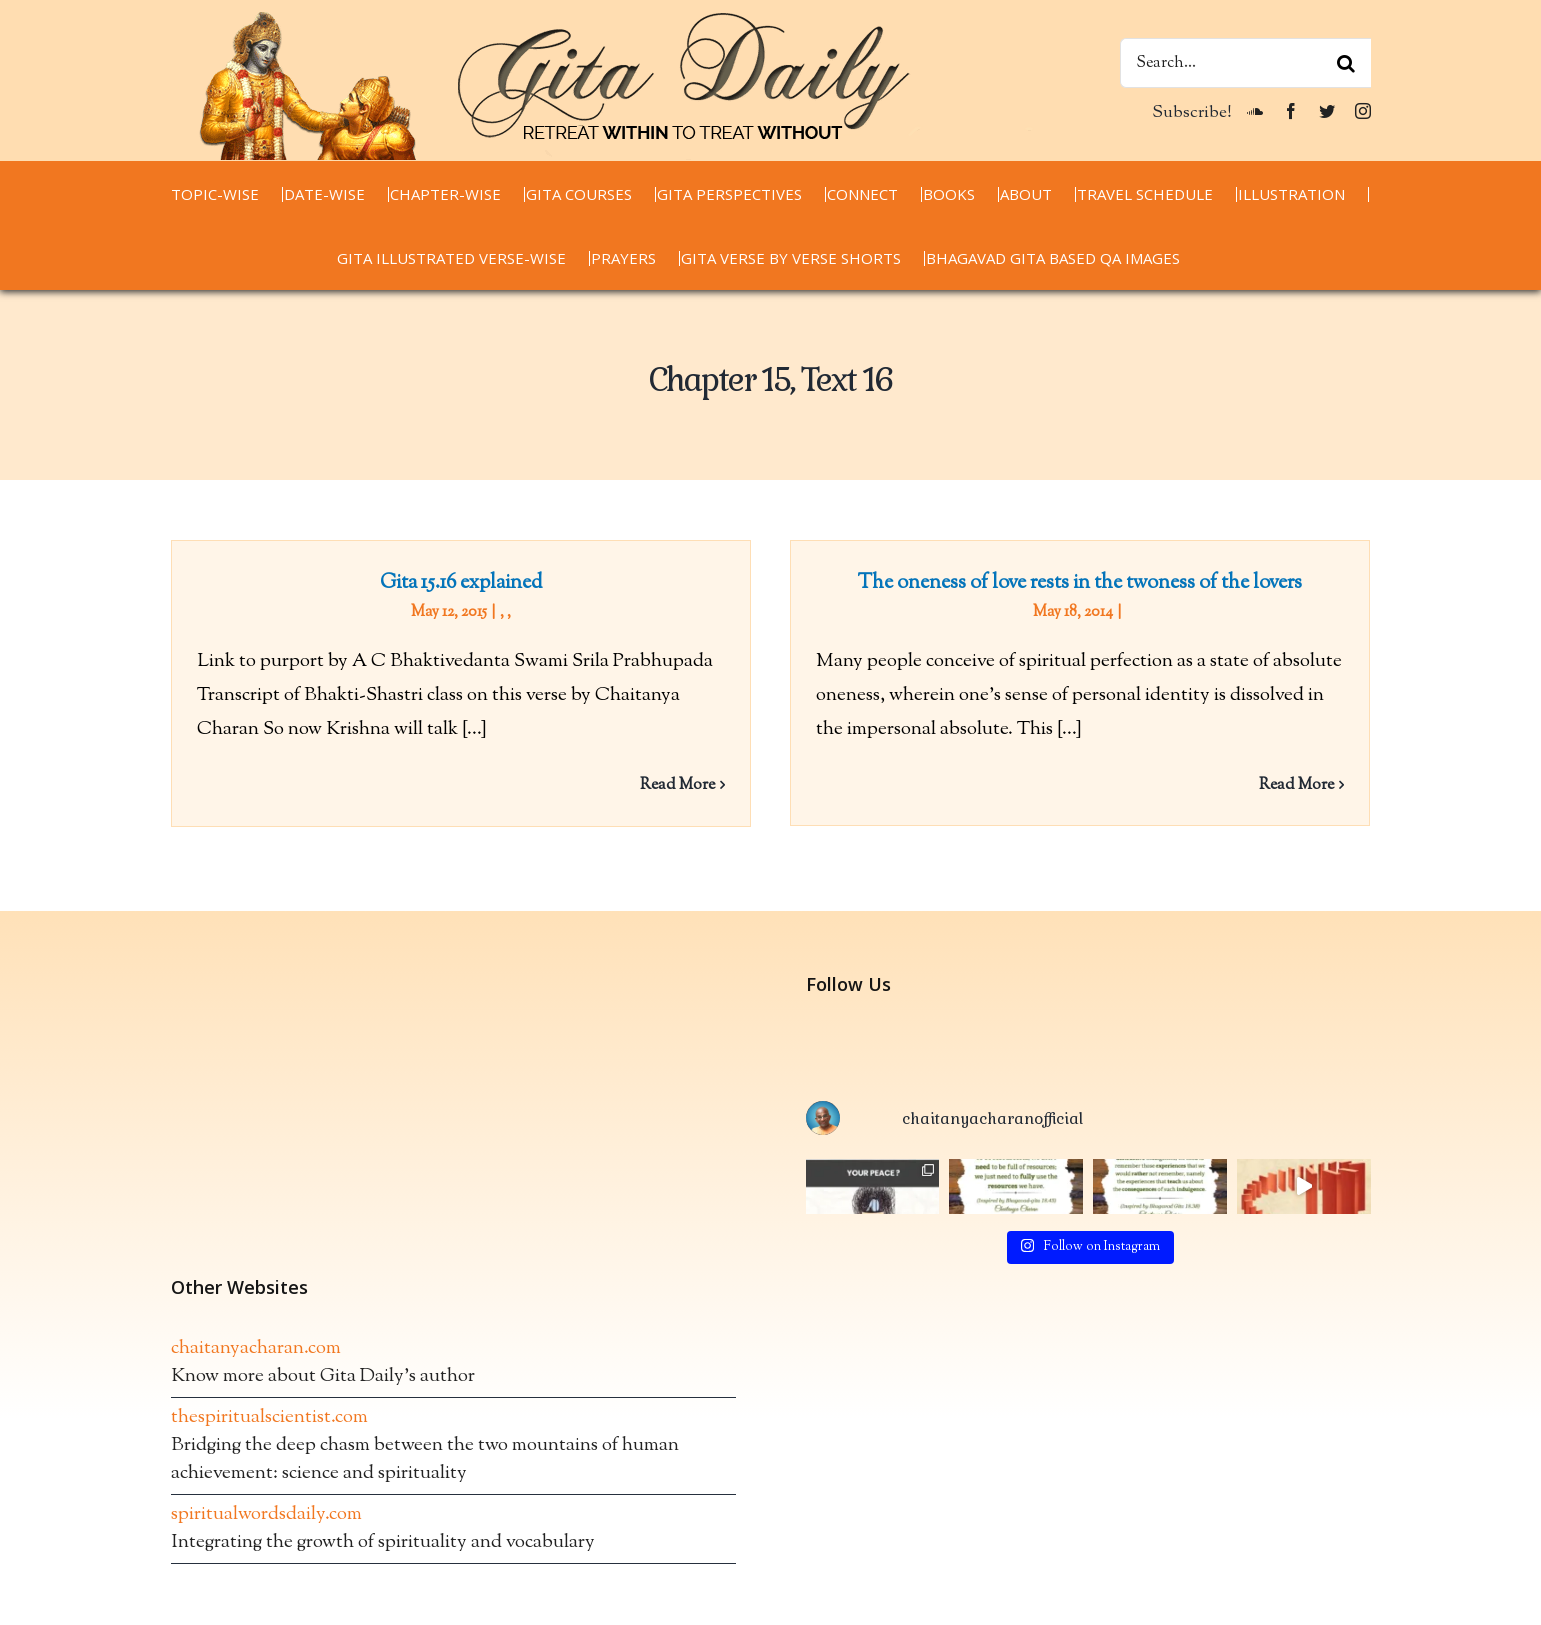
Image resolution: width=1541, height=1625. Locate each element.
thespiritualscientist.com (269, 1450)
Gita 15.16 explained (461, 583)
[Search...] (1245, 63)
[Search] (1346, 63)
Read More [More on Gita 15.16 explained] (677, 785)
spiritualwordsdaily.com (266, 1547)
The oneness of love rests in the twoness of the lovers (1068, 583)
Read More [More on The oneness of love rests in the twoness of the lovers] (1285, 785)
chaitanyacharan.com (256, 1381)
